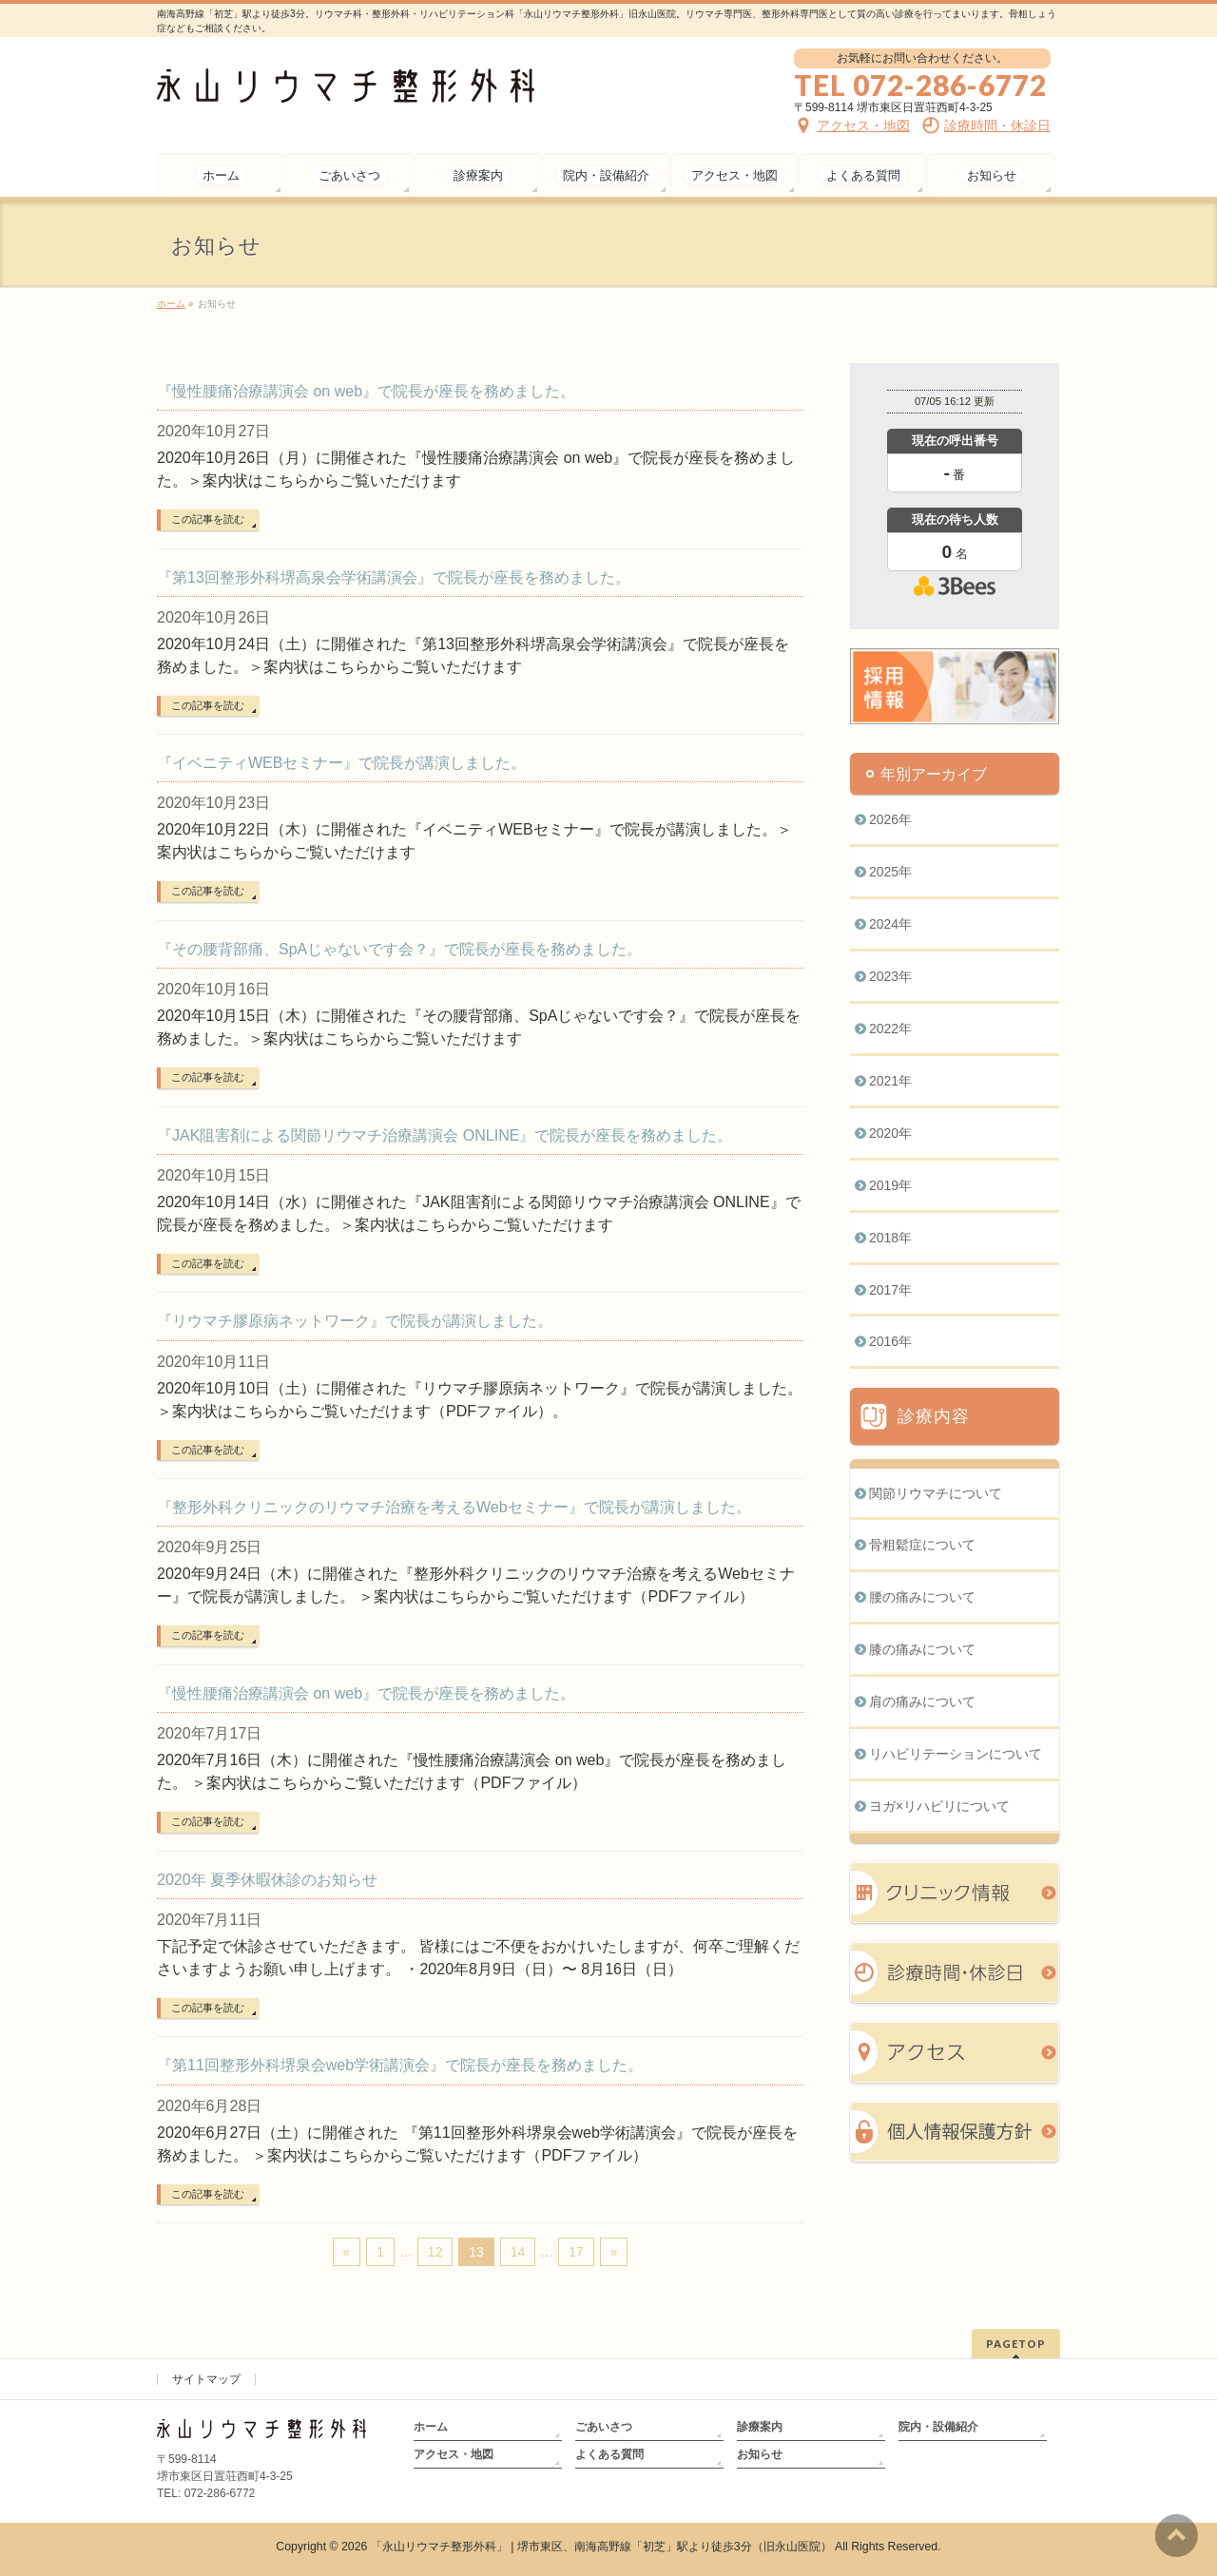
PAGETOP (1016, 2343)
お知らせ (759, 2454)
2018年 (890, 1237)
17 (576, 2251)
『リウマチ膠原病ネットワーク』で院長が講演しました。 (354, 1321)
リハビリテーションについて (955, 1753)
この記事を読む (207, 519)
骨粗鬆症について (922, 1544)
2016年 (890, 1341)
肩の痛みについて (922, 1701)
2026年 (890, 819)
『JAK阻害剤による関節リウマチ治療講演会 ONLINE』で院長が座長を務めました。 (444, 1135)
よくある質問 (609, 2454)
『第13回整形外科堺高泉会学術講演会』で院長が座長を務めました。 (393, 577)
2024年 (890, 924)
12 (435, 2251)
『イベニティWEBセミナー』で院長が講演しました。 (341, 763)
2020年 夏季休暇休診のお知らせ (267, 1880)
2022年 (890, 1028)
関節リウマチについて (935, 1493)
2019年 (890, 1185)
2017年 (890, 1290)
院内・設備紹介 (938, 2426)
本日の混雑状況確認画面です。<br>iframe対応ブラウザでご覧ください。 (954, 534)
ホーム (431, 2426)
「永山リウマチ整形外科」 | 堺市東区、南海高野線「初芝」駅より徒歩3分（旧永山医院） (601, 2546)
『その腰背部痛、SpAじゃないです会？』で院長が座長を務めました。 (399, 949)
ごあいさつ (603, 2426)
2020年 (890, 1133)
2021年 (890, 1080)
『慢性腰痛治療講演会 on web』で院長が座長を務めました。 (366, 391)
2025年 (890, 871)
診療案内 (759, 2426)
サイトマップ (206, 2379)
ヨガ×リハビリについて (939, 1806)
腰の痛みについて (922, 1597)
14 (518, 2251)
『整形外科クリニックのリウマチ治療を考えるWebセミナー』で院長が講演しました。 (454, 1507)
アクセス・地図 (453, 2454)
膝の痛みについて (922, 1649)
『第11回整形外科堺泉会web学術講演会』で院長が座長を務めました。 (400, 2065)
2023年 (890, 976)
